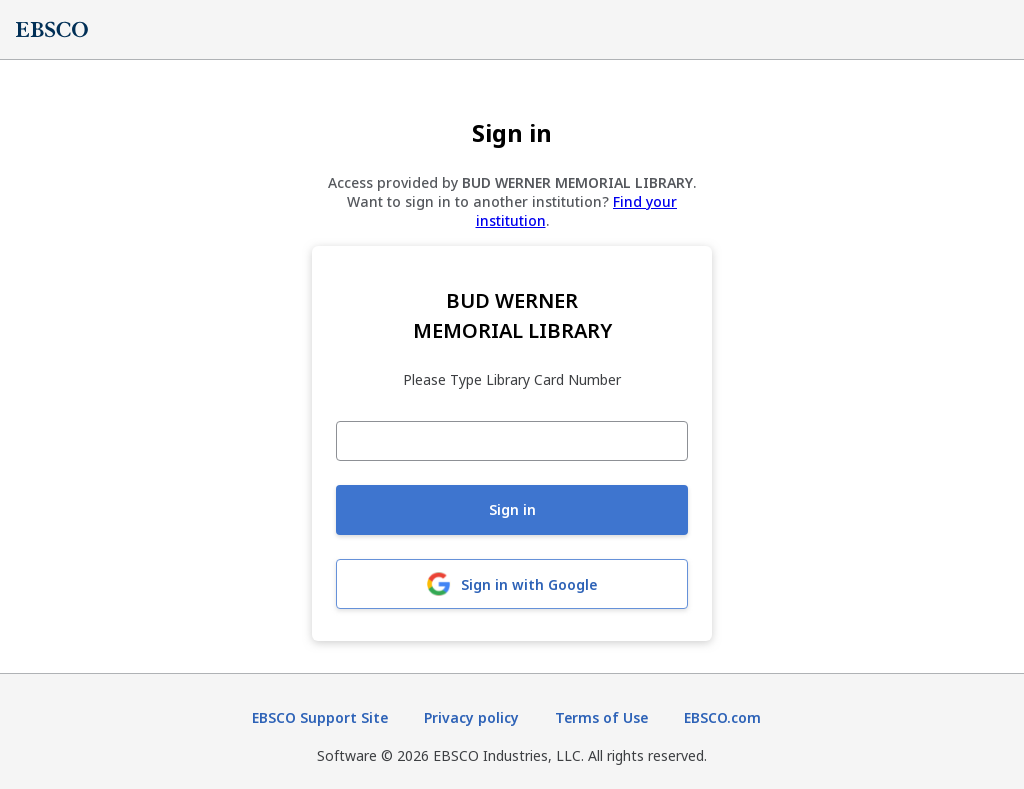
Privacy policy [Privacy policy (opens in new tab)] (471, 717)
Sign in (512, 509)
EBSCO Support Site (320, 717)
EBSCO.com (722, 717)
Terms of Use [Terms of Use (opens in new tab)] (601, 717)
